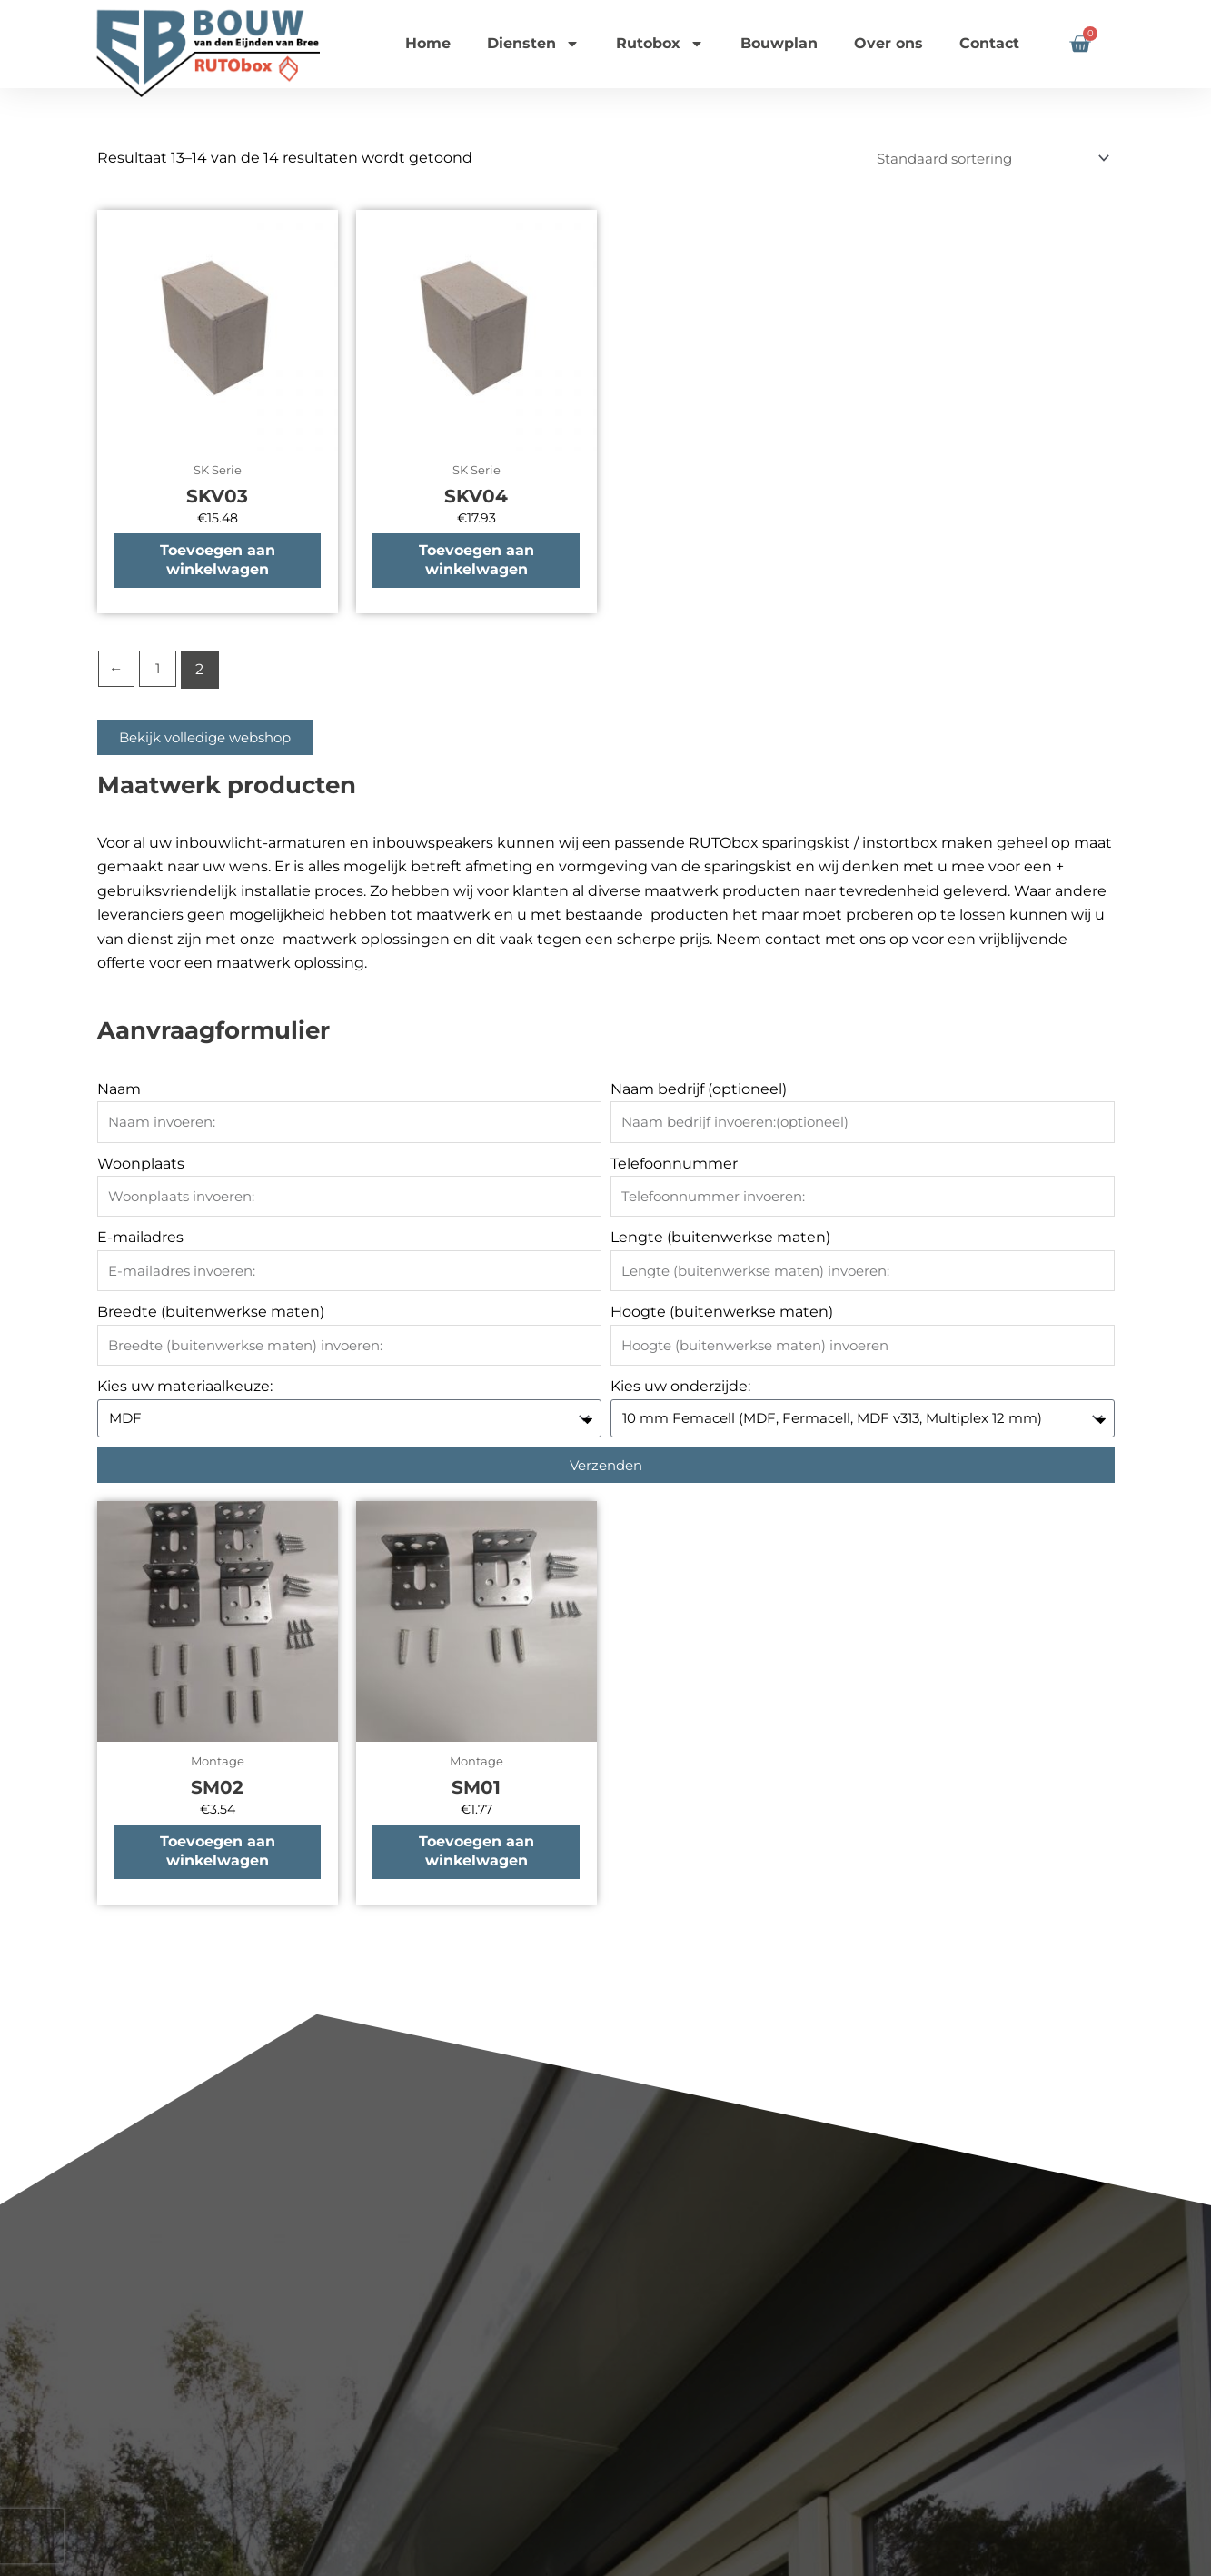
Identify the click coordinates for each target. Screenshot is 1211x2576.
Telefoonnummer (674, 1166)
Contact (989, 43)
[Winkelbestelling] (982, 158)
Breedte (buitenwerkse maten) (210, 1315)
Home (428, 43)
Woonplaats (140, 1166)
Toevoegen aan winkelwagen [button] (217, 561)
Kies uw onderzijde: (680, 1389)
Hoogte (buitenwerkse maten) (721, 1315)
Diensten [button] (533, 43)
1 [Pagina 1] (160, 672)
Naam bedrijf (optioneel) (698, 1091)
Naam (119, 1091)
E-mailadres (140, 1240)
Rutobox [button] (660, 43)
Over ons (888, 43)
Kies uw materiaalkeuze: (185, 1389)
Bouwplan (779, 43)
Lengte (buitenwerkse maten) (720, 1240)
